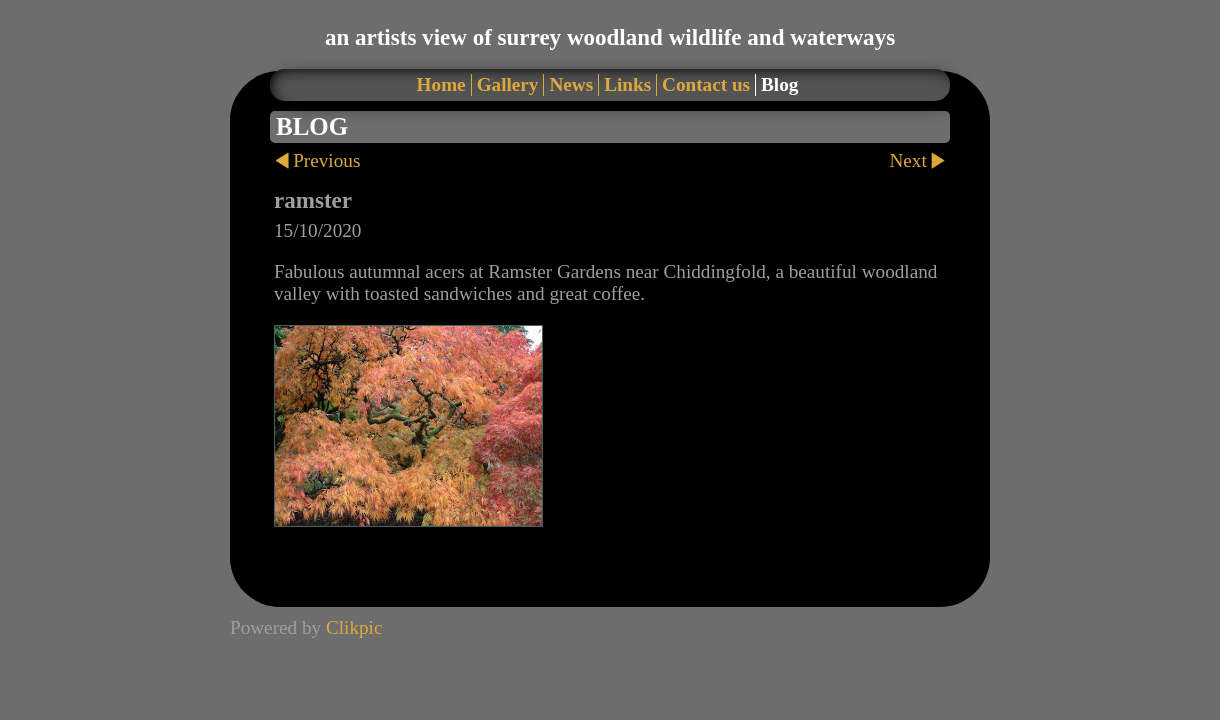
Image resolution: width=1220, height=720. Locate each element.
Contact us (706, 84)
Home (441, 84)
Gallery (508, 84)
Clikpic (354, 627)
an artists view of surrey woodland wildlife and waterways (610, 37)
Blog (779, 84)
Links (627, 84)
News (571, 84)
